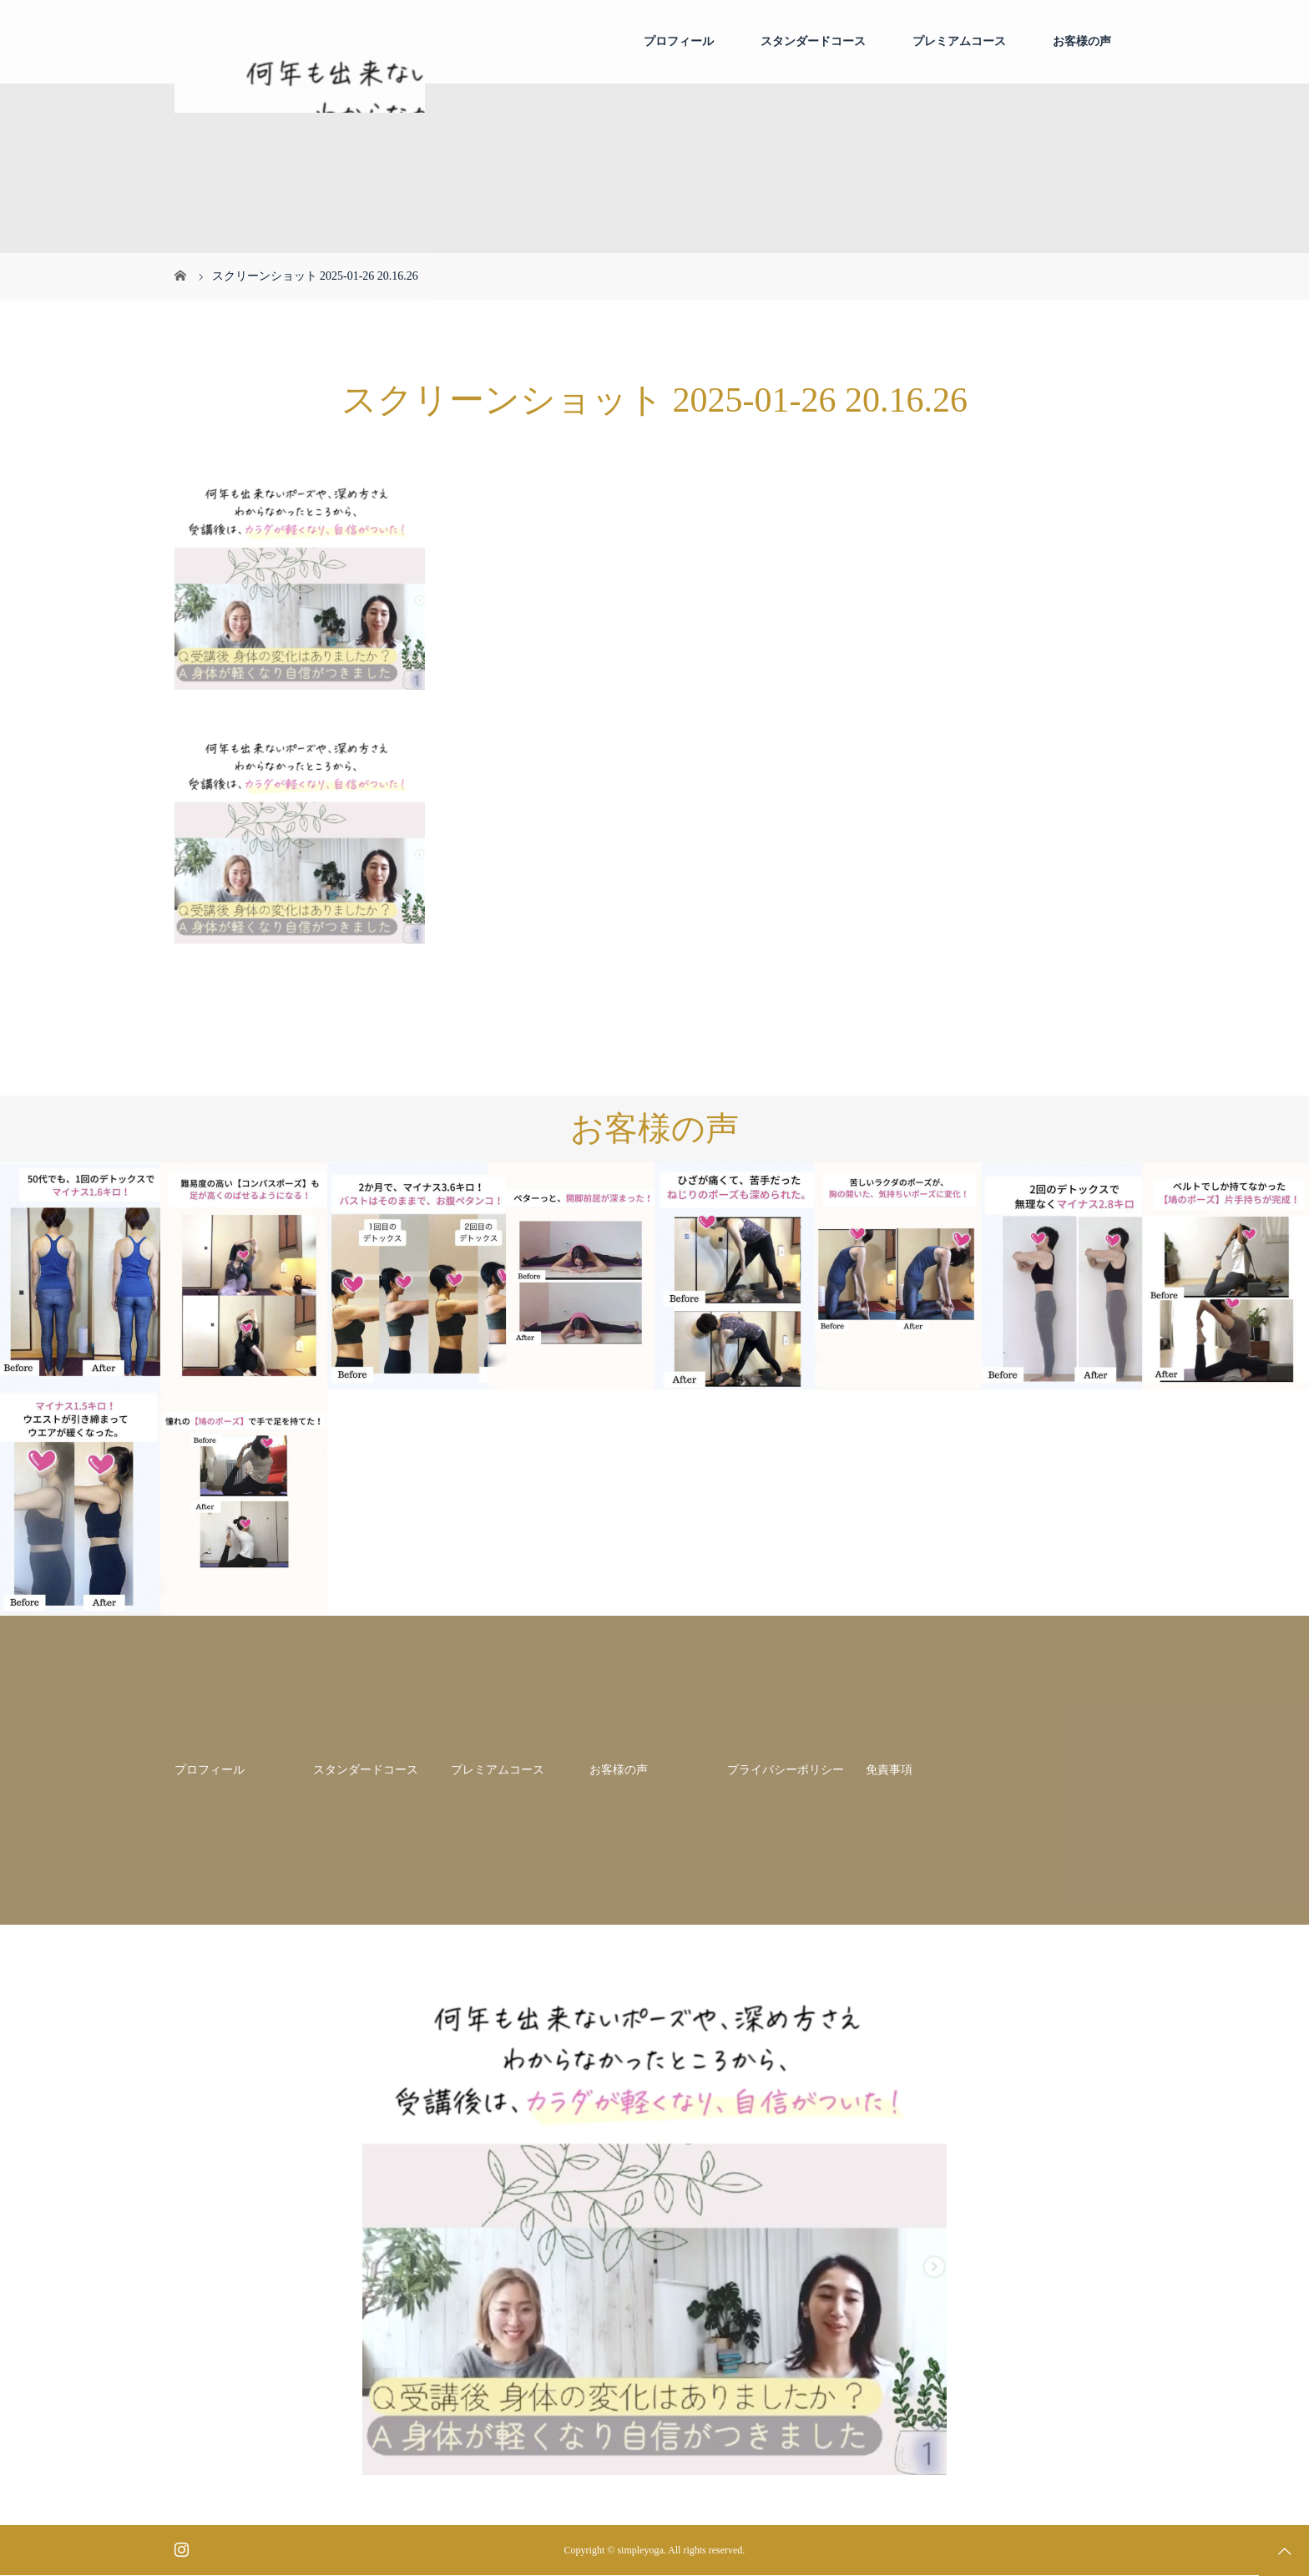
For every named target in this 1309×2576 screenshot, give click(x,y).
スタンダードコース (813, 41)
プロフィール (679, 41)
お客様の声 (1082, 41)
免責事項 (889, 1770)
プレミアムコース (959, 41)
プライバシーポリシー (785, 1770)
